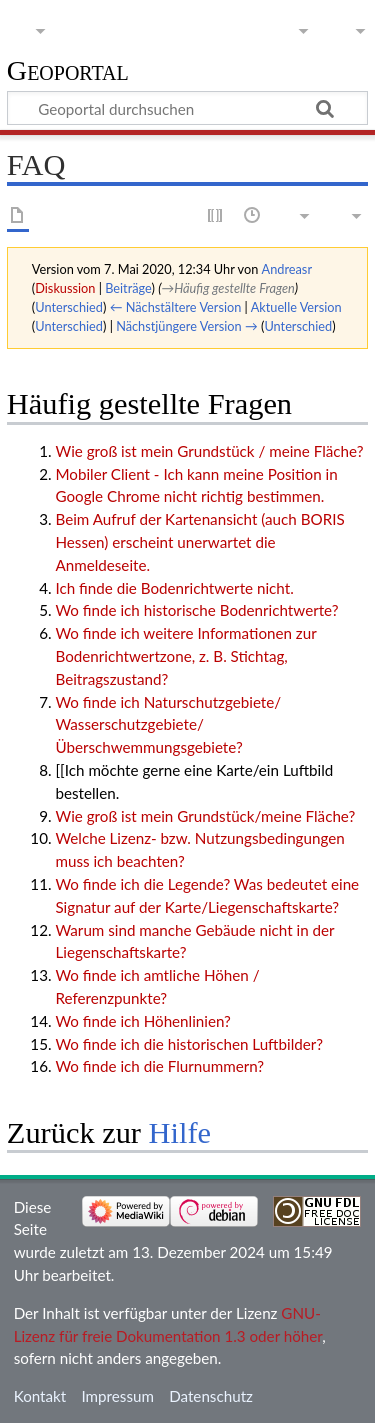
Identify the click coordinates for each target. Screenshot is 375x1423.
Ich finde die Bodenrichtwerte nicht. (174, 588)
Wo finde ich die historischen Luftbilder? (189, 1044)
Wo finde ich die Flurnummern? (159, 1066)
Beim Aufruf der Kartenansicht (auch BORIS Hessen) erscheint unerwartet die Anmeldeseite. (199, 542)
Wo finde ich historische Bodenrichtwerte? (196, 610)
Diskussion (65, 288)
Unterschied (69, 307)
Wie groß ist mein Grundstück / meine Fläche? (209, 451)
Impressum (117, 1396)
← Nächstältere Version (176, 307)
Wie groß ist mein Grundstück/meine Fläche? (205, 816)
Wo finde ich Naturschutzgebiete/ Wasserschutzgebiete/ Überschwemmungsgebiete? (168, 725)
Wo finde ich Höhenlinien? (142, 1021)
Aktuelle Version (296, 307)
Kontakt (40, 1396)
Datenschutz (211, 1396)
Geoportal (68, 71)
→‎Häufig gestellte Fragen (227, 288)
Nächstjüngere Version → (187, 326)
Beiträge (128, 288)
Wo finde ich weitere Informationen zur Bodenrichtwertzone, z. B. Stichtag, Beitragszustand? (185, 656)
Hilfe (180, 1133)
